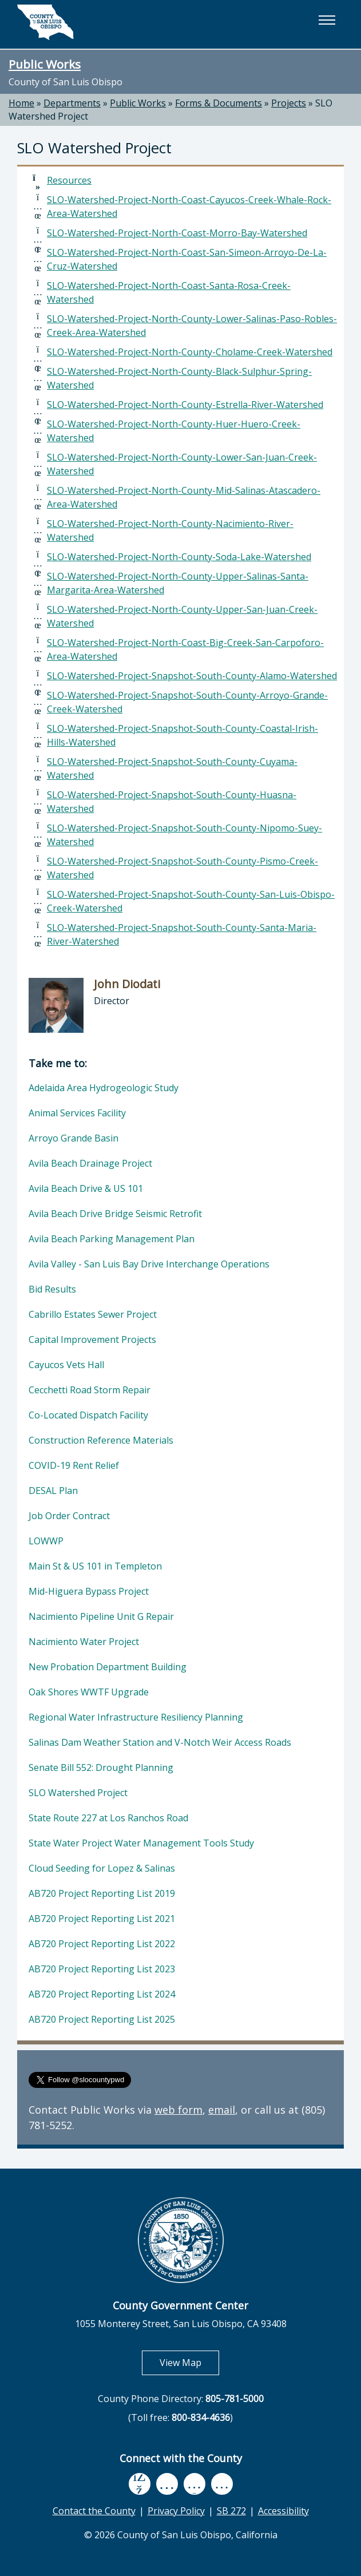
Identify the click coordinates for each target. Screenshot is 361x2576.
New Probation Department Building (108, 1666)
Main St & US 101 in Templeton (95, 1566)
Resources (69, 180)
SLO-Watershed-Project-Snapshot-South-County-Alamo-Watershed (192, 675)
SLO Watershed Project (78, 1792)
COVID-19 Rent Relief (74, 1465)
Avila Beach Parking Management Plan (112, 1238)
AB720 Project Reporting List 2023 (102, 1969)
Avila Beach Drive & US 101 (86, 1188)
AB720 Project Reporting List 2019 (102, 1893)
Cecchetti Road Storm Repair (89, 1390)
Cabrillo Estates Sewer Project (93, 1314)
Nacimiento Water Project (84, 1641)
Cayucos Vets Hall (66, 1364)
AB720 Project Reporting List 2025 (102, 2019)
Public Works (45, 64)
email (221, 2110)
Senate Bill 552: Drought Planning (101, 1767)
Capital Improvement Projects (92, 1339)
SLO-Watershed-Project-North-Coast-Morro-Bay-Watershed (177, 233)
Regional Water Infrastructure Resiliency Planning (136, 1717)
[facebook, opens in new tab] (139, 2484)
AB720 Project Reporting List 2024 (102, 1994)
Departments (72, 103)
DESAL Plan (53, 1490)
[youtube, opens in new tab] (167, 2484)
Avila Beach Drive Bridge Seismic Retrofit (115, 1213)
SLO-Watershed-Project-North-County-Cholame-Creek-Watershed (189, 352)
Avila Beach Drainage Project (90, 1163)
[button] (326, 20)
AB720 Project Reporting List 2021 (102, 1918)
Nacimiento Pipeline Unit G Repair (101, 1616)
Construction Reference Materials (101, 1440)
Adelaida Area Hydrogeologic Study (103, 1087)
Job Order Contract (69, 1515)
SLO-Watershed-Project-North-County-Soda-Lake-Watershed (179, 556)
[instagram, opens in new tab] (222, 2483)
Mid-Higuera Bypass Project (89, 1591)
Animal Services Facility (77, 1113)
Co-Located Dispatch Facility (88, 1415)
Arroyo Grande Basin (73, 1138)
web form (178, 2110)
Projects (288, 103)
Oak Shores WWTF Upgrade (89, 1692)
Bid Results (52, 1289)
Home (21, 103)
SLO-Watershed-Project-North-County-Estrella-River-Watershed (185, 404)
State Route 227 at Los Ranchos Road (108, 1818)
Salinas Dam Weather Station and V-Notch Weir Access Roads (160, 1742)
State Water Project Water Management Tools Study (141, 1843)
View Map (189, 2362)
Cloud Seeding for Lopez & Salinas (102, 1868)
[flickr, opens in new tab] (194, 2483)
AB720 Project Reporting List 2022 (102, 1943)
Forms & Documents (218, 103)
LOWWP (46, 1541)
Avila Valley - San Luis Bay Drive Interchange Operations (149, 1264)
